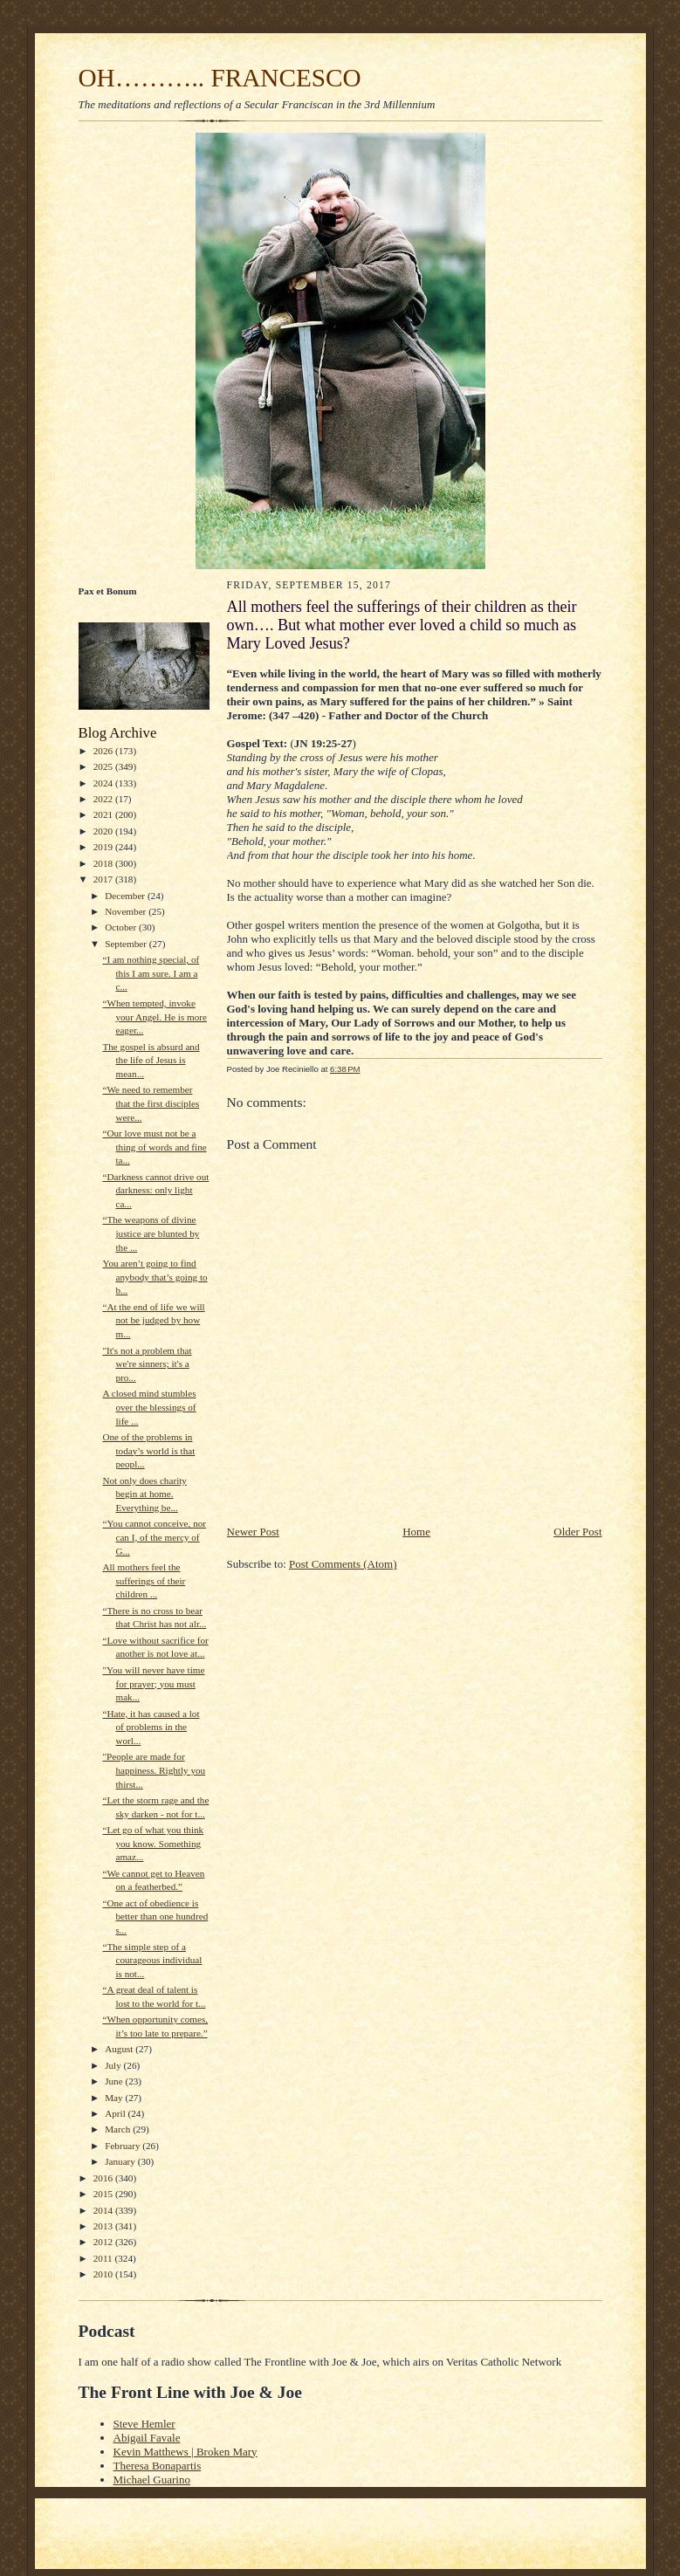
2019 (104, 846)
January (121, 2161)
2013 (104, 2226)
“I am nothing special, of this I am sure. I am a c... (150, 973)
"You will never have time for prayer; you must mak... (153, 1683)
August (120, 2049)
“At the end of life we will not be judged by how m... (153, 1320)
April (116, 2113)
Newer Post (253, 1531)
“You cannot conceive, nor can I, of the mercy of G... (154, 1537)
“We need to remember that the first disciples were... (150, 1103)
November (126, 911)
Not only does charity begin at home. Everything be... (144, 1494)
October (122, 927)
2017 (104, 879)
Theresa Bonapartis (157, 2465)
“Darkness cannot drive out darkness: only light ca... (155, 1190)
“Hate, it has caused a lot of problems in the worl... (150, 1727)
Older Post (577, 1531)
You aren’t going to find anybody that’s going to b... (154, 1276)
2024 (104, 783)
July (114, 2065)
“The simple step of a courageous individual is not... (152, 1960)
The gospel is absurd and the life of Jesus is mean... (150, 1060)
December (126, 895)
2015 (104, 2193)
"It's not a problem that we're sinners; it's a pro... (146, 1364)
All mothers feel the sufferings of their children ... (143, 1580)
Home (416, 1531)
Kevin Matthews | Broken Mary (185, 2451)
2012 (104, 2241)
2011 (104, 2258)
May (115, 2097)
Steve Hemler (144, 2423)
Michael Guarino (151, 2479)
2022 (104, 798)
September (127, 943)
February (123, 2145)
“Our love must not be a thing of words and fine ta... (154, 1146)
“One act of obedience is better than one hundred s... (155, 1916)
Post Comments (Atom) (343, 1563)
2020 (104, 831)
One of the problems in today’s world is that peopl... (148, 1450)
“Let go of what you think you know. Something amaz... (152, 1843)
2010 (104, 2274)
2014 (104, 2210)
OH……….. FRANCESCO (220, 78)
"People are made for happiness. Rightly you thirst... (153, 1770)
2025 (104, 766)
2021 (104, 814)
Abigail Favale (147, 2437)
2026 (104, 750)
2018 (104, 863)
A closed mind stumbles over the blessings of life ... (149, 1406)
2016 (104, 2178)
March (119, 2129)
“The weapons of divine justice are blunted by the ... (150, 1233)
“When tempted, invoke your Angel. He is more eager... (154, 1016)
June (115, 2081)
